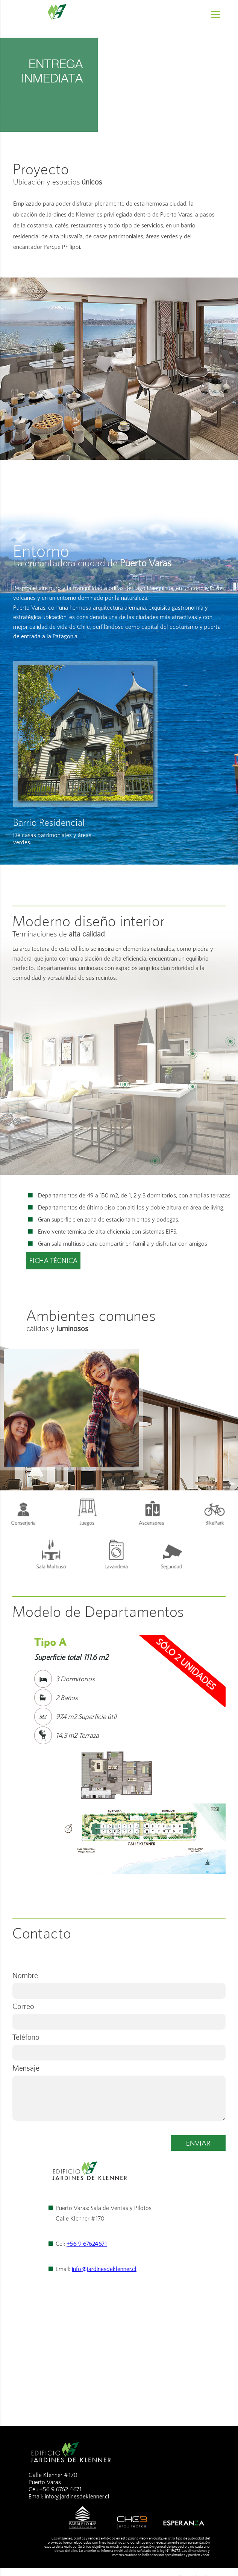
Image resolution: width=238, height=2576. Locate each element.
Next (216, 1712)
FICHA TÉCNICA (53, 1260)
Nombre (25, 1975)
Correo (23, 2006)
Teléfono (25, 2037)
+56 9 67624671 (87, 2243)
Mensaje (25, 2068)
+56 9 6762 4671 (60, 2489)
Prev (22, 1712)
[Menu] (215, 14)
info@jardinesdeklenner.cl (104, 2268)
